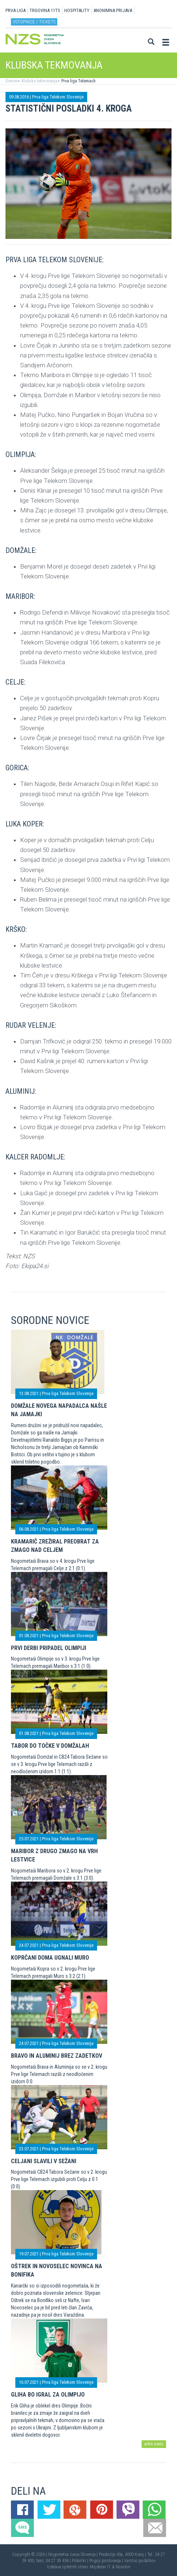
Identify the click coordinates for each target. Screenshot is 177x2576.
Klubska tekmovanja (38, 81)
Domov (11, 81)
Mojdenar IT (100, 2566)
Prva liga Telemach (78, 81)
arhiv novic (153, 2444)
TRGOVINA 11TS (45, 10)
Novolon (123, 2566)
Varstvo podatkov (139, 2560)
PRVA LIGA (15, 10)
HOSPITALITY (76, 10)
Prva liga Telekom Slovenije (58, 97)
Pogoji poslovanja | (106, 2560)
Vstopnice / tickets (34, 21)
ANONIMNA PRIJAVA (112, 10)
